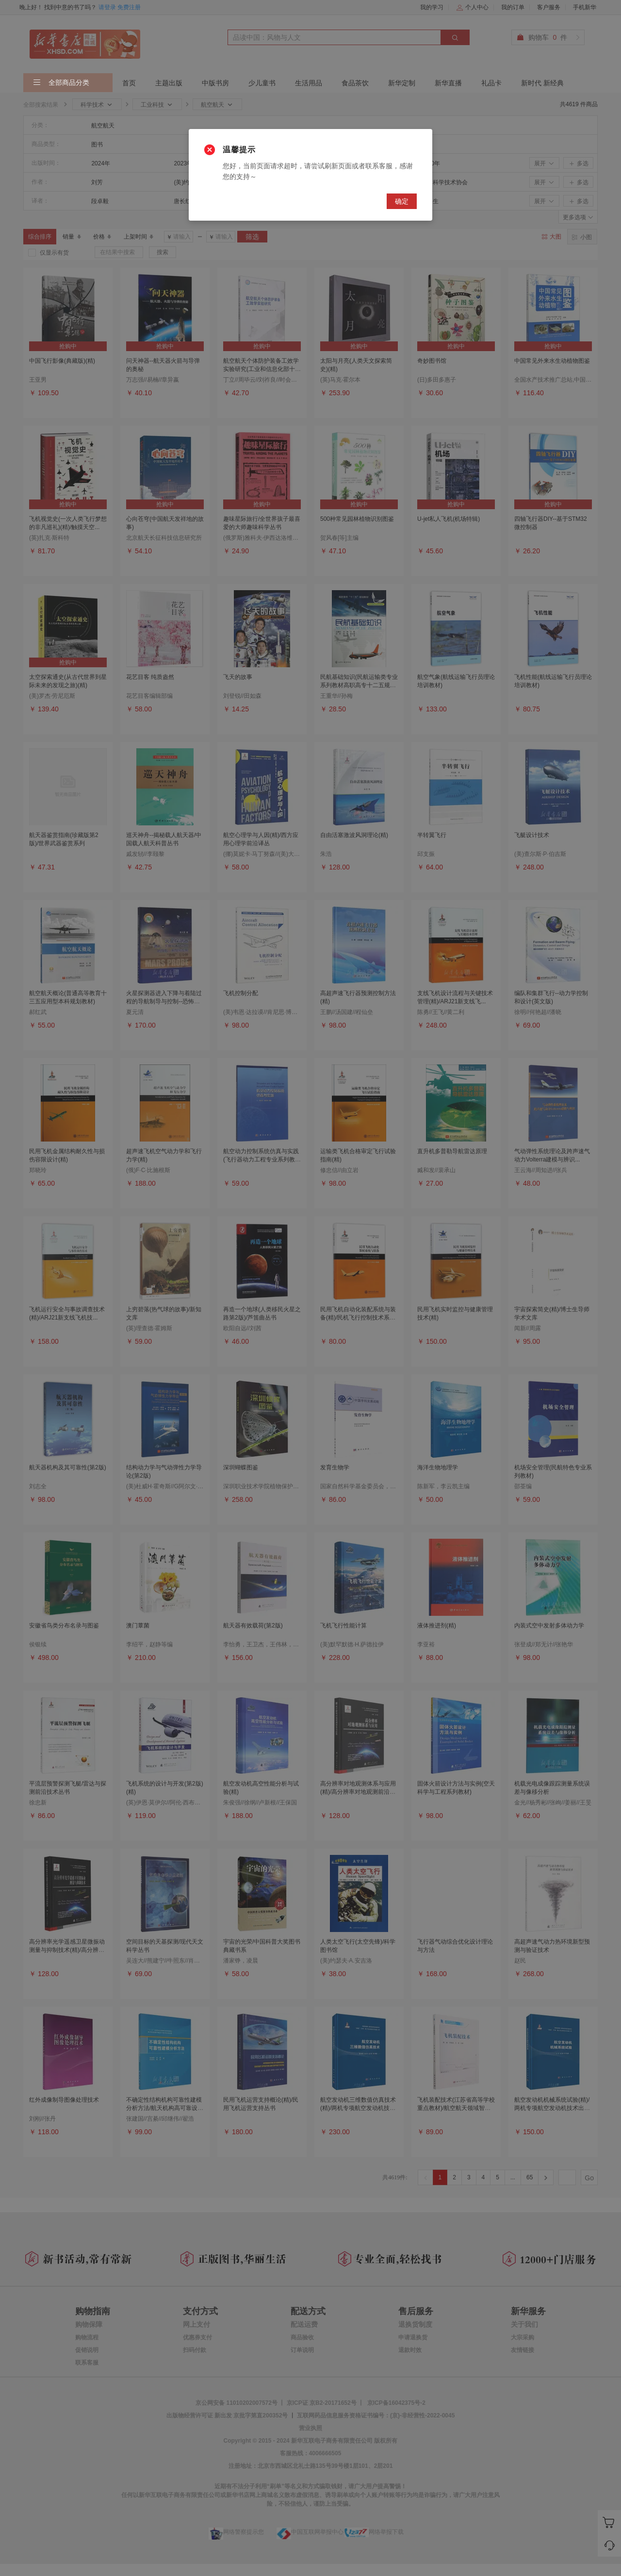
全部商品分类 (61, 83)
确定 (402, 201)
